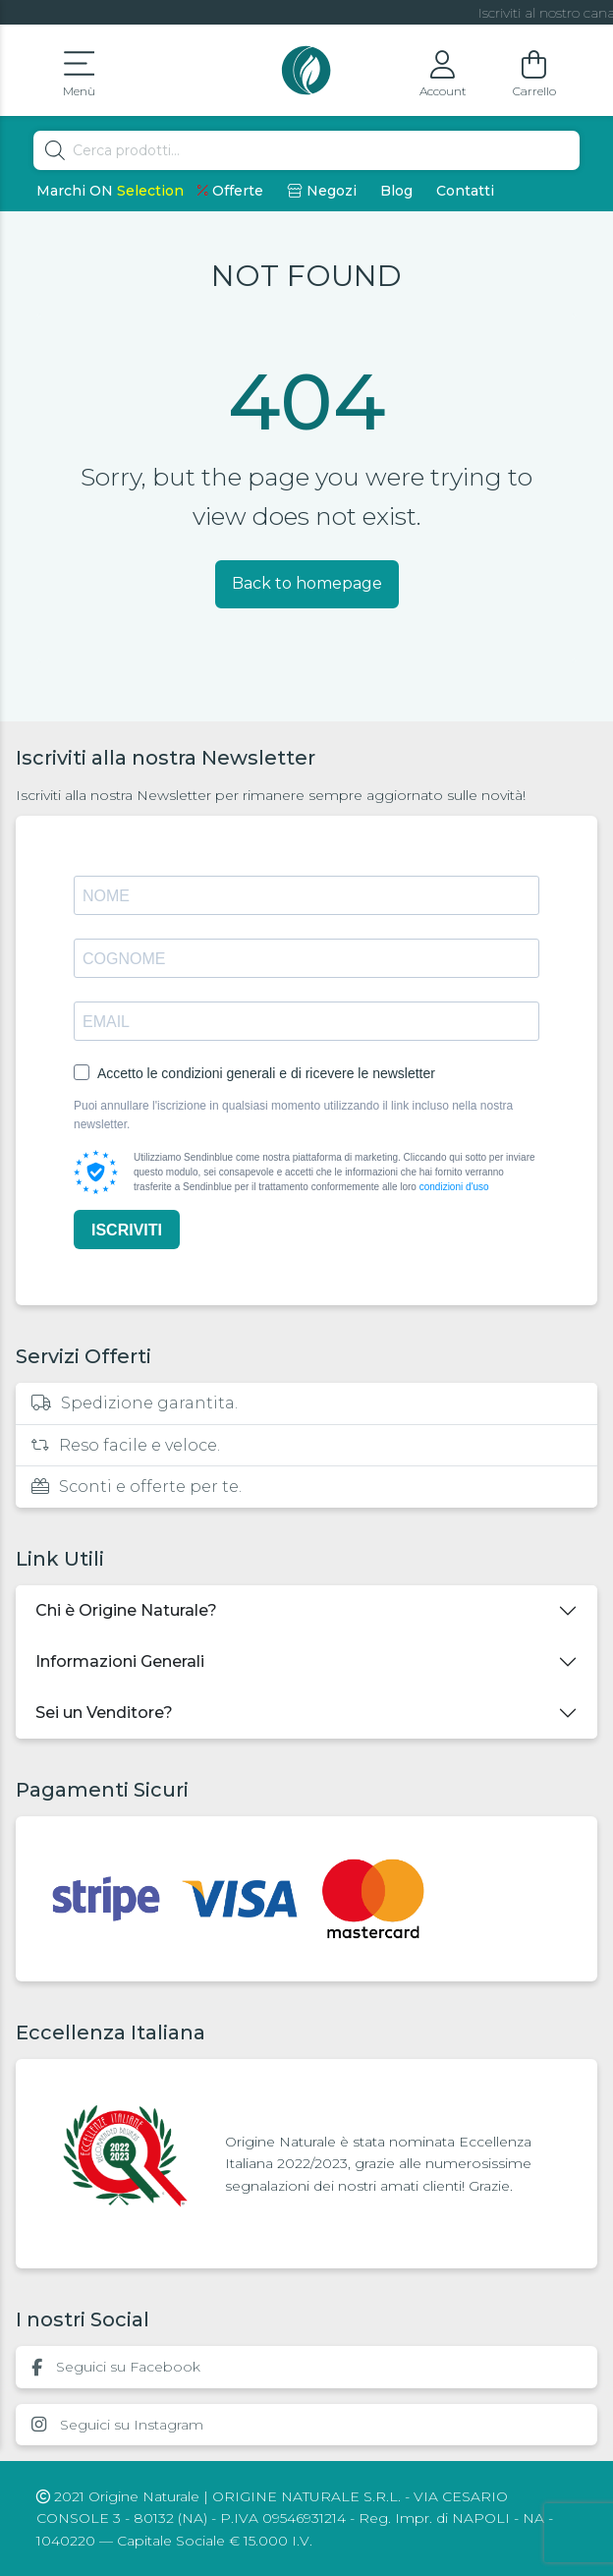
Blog (396, 191)
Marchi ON (110, 191)
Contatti (465, 191)
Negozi (322, 191)
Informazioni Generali (119, 1661)
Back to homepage (307, 583)
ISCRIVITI (126, 1230)
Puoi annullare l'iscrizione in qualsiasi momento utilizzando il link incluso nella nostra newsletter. (293, 1115)
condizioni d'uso (454, 1186)
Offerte (230, 191)
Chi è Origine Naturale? (126, 1610)
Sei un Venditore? (104, 1712)
